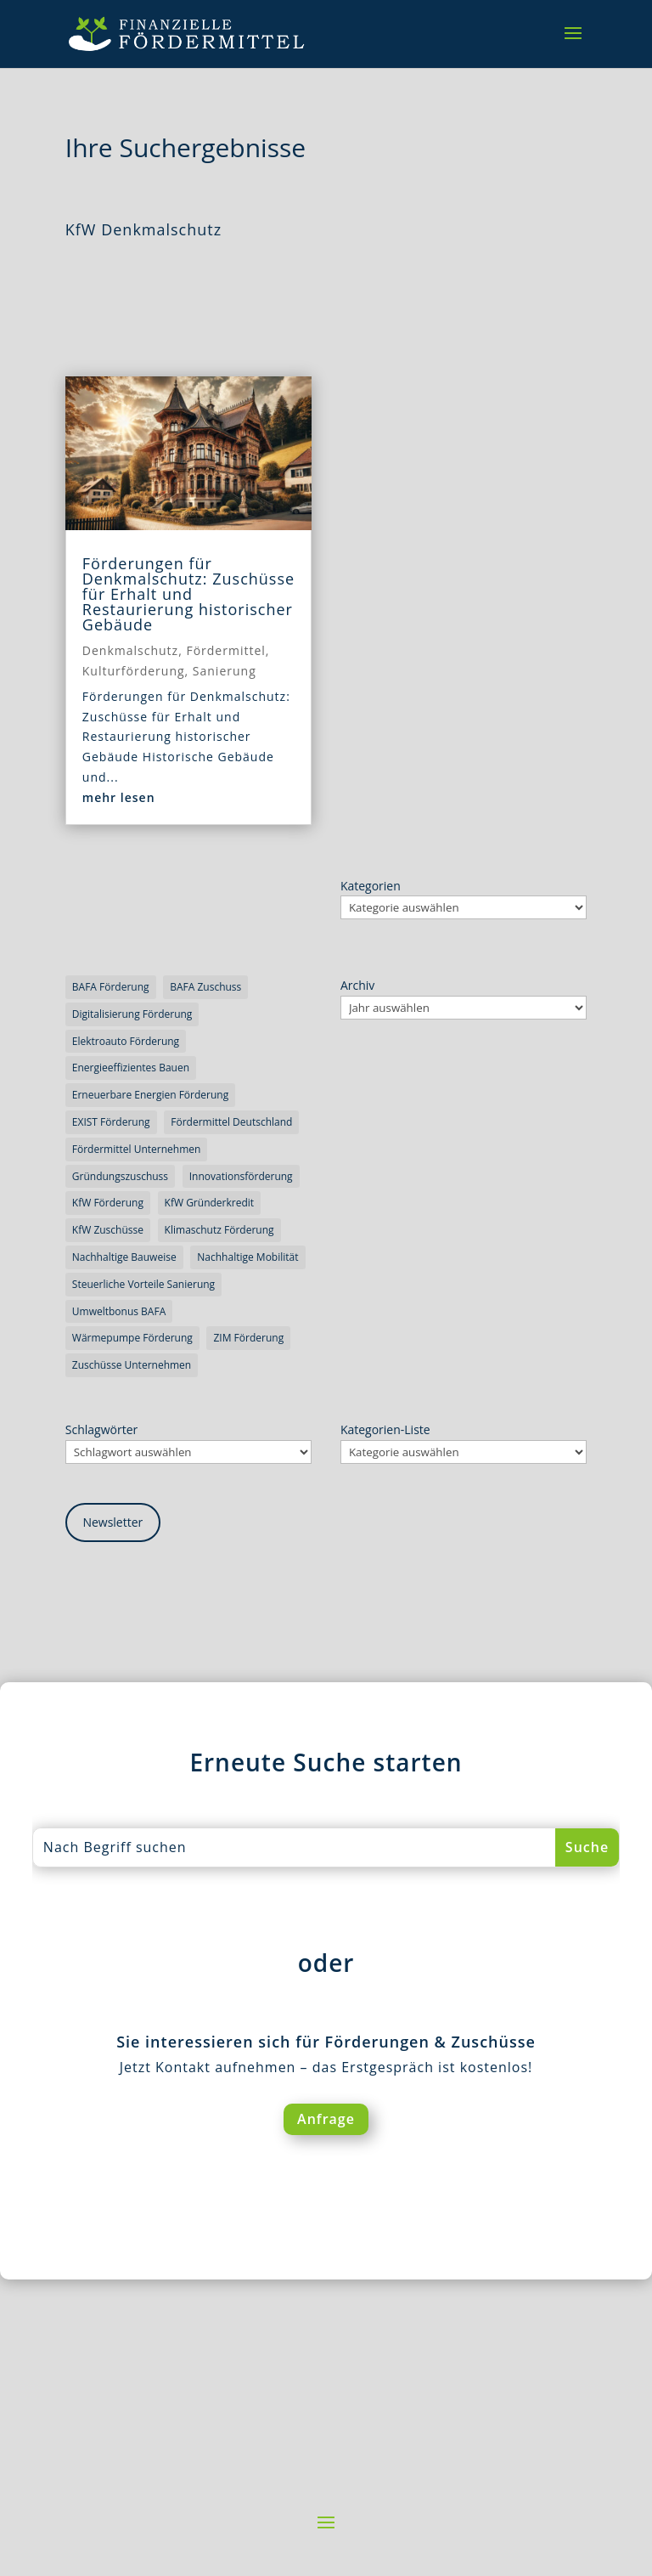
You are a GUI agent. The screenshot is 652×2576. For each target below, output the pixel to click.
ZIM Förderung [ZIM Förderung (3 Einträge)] (248, 1337)
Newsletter (112, 1522)
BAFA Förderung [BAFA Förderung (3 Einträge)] (110, 987)
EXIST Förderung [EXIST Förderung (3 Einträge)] (111, 1122)
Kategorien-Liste (385, 1429)
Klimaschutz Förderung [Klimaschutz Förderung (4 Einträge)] (219, 1230)
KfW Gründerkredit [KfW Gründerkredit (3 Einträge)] (210, 1202)
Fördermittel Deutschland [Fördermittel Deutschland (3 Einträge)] (231, 1122)
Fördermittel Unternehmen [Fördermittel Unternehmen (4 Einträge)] (136, 1149)
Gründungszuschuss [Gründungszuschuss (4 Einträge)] (120, 1176)
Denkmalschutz (130, 650)
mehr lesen (118, 797)
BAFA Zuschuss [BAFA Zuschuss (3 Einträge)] (205, 987)
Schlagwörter (101, 1429)
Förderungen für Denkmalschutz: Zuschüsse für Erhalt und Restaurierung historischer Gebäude (188, 594)
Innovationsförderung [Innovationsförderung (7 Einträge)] (241, 1176)
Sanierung (224, 671)
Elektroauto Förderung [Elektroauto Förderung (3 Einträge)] (125, 1041)
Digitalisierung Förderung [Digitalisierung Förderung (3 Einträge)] (132, 1014)
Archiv (357, 985)
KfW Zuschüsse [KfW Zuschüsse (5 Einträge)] (107, 1230)
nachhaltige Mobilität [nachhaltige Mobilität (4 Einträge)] (247, 1257)
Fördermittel (225, 650)
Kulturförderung (133, 671)
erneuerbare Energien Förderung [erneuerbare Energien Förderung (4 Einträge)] (150, 1094)
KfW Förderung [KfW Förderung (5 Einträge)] (107, 1202)
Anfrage (326, 2119)
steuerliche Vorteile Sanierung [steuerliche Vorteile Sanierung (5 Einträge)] (143, 1284)
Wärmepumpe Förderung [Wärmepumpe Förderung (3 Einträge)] (132, 1337)
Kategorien (370, 886)
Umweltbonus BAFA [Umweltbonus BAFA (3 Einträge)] (119, 1311)
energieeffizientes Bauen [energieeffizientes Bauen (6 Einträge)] (130, 1067)
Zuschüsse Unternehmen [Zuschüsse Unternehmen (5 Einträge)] (131, 1365)
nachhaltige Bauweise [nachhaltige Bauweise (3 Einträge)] (124, 1257)
